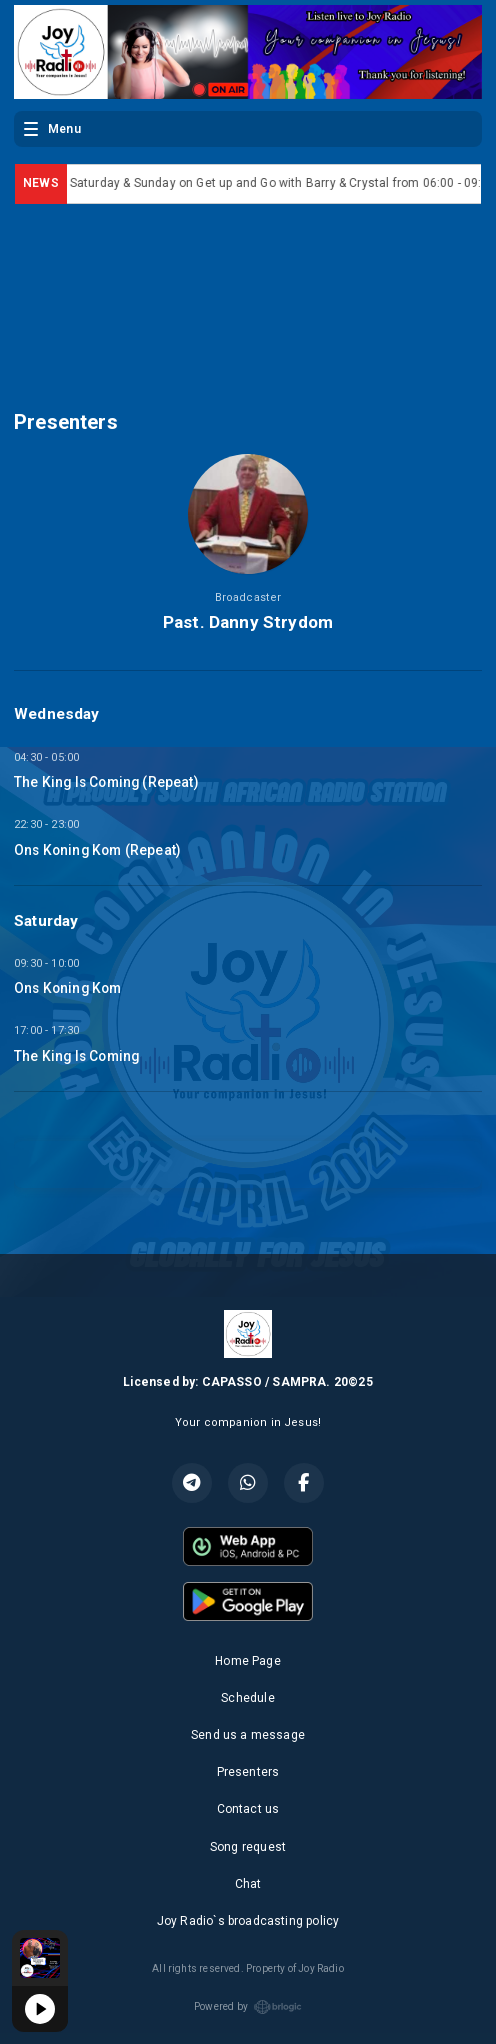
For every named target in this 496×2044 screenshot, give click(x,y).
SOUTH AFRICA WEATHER (248, 291)
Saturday (46, 921)
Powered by (248, 2007)
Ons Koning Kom (68, 988)
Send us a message (248, 1735)
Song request (248, 1847)
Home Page (248, 1661)
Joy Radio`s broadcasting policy (248, 1921)
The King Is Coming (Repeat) (106, 782)
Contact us (248, 1809)
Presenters (248, 1772)
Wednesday (57, 714)
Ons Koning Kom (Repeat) (97, 850)
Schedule (247, 1698)
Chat (248, 1884)
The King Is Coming (76, 1056)
